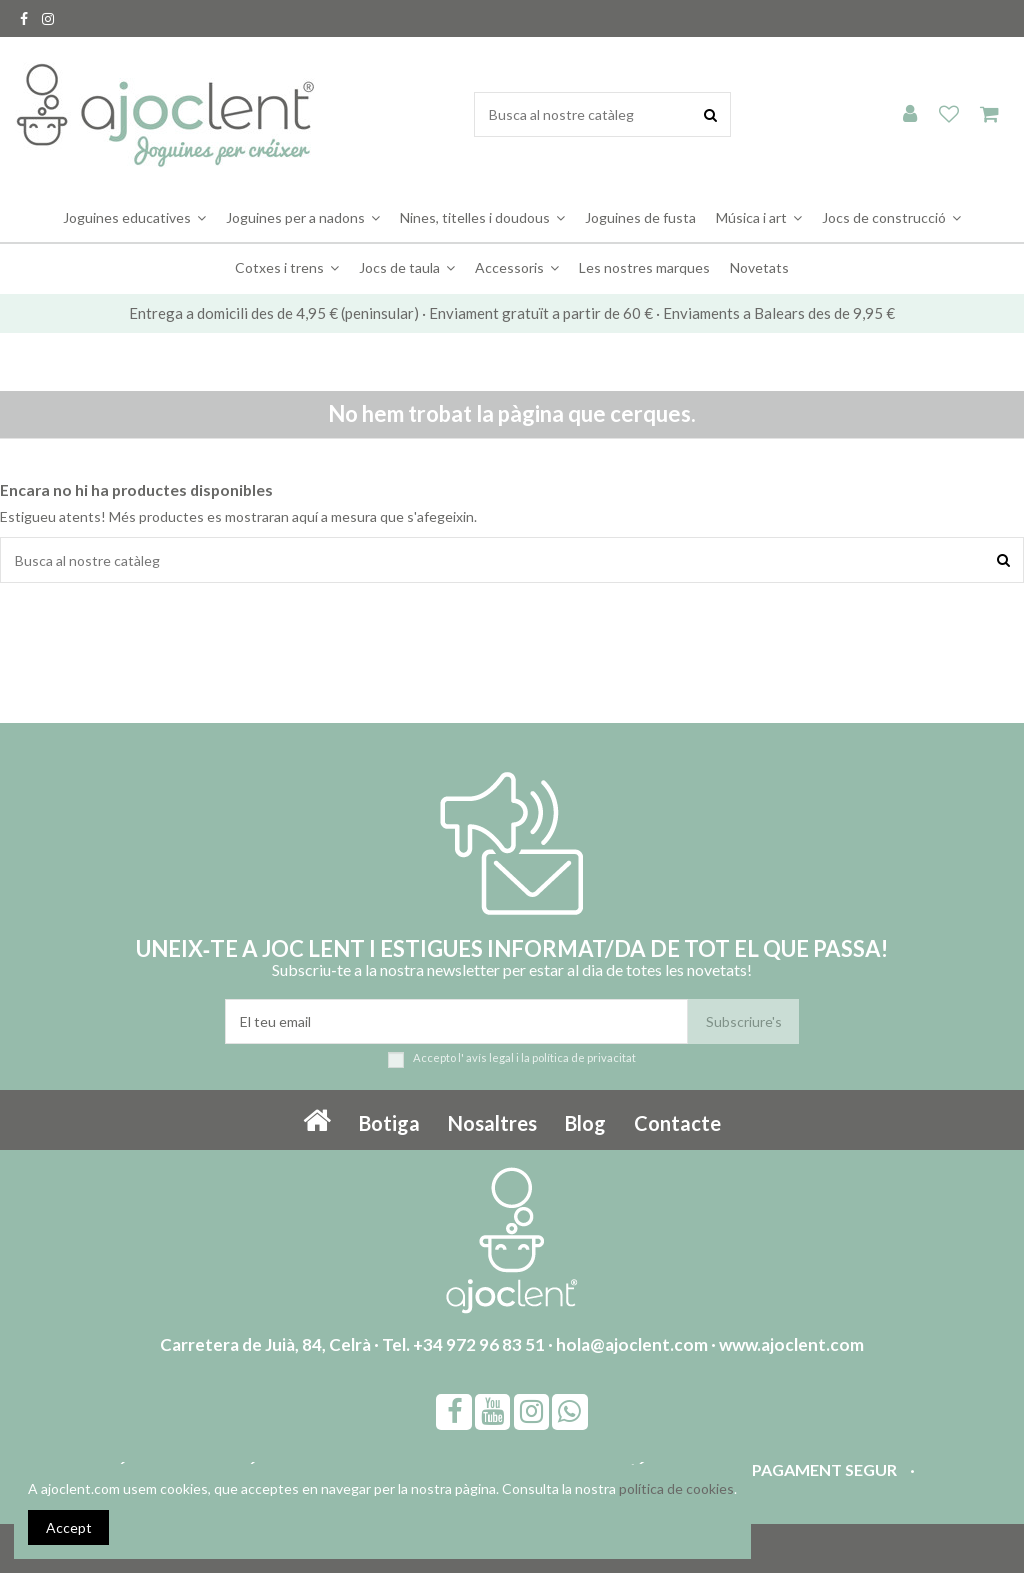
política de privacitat (584, 1057)
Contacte (677, 1123)
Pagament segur (824, 1469)
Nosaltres (492, 1123)
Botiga (389, 1123)
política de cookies (676, 1488)
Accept (69, 1527)
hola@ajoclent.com (632, 1344)
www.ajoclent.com (791, 1344)
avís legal (490, 1057)
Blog (585, 1123)
